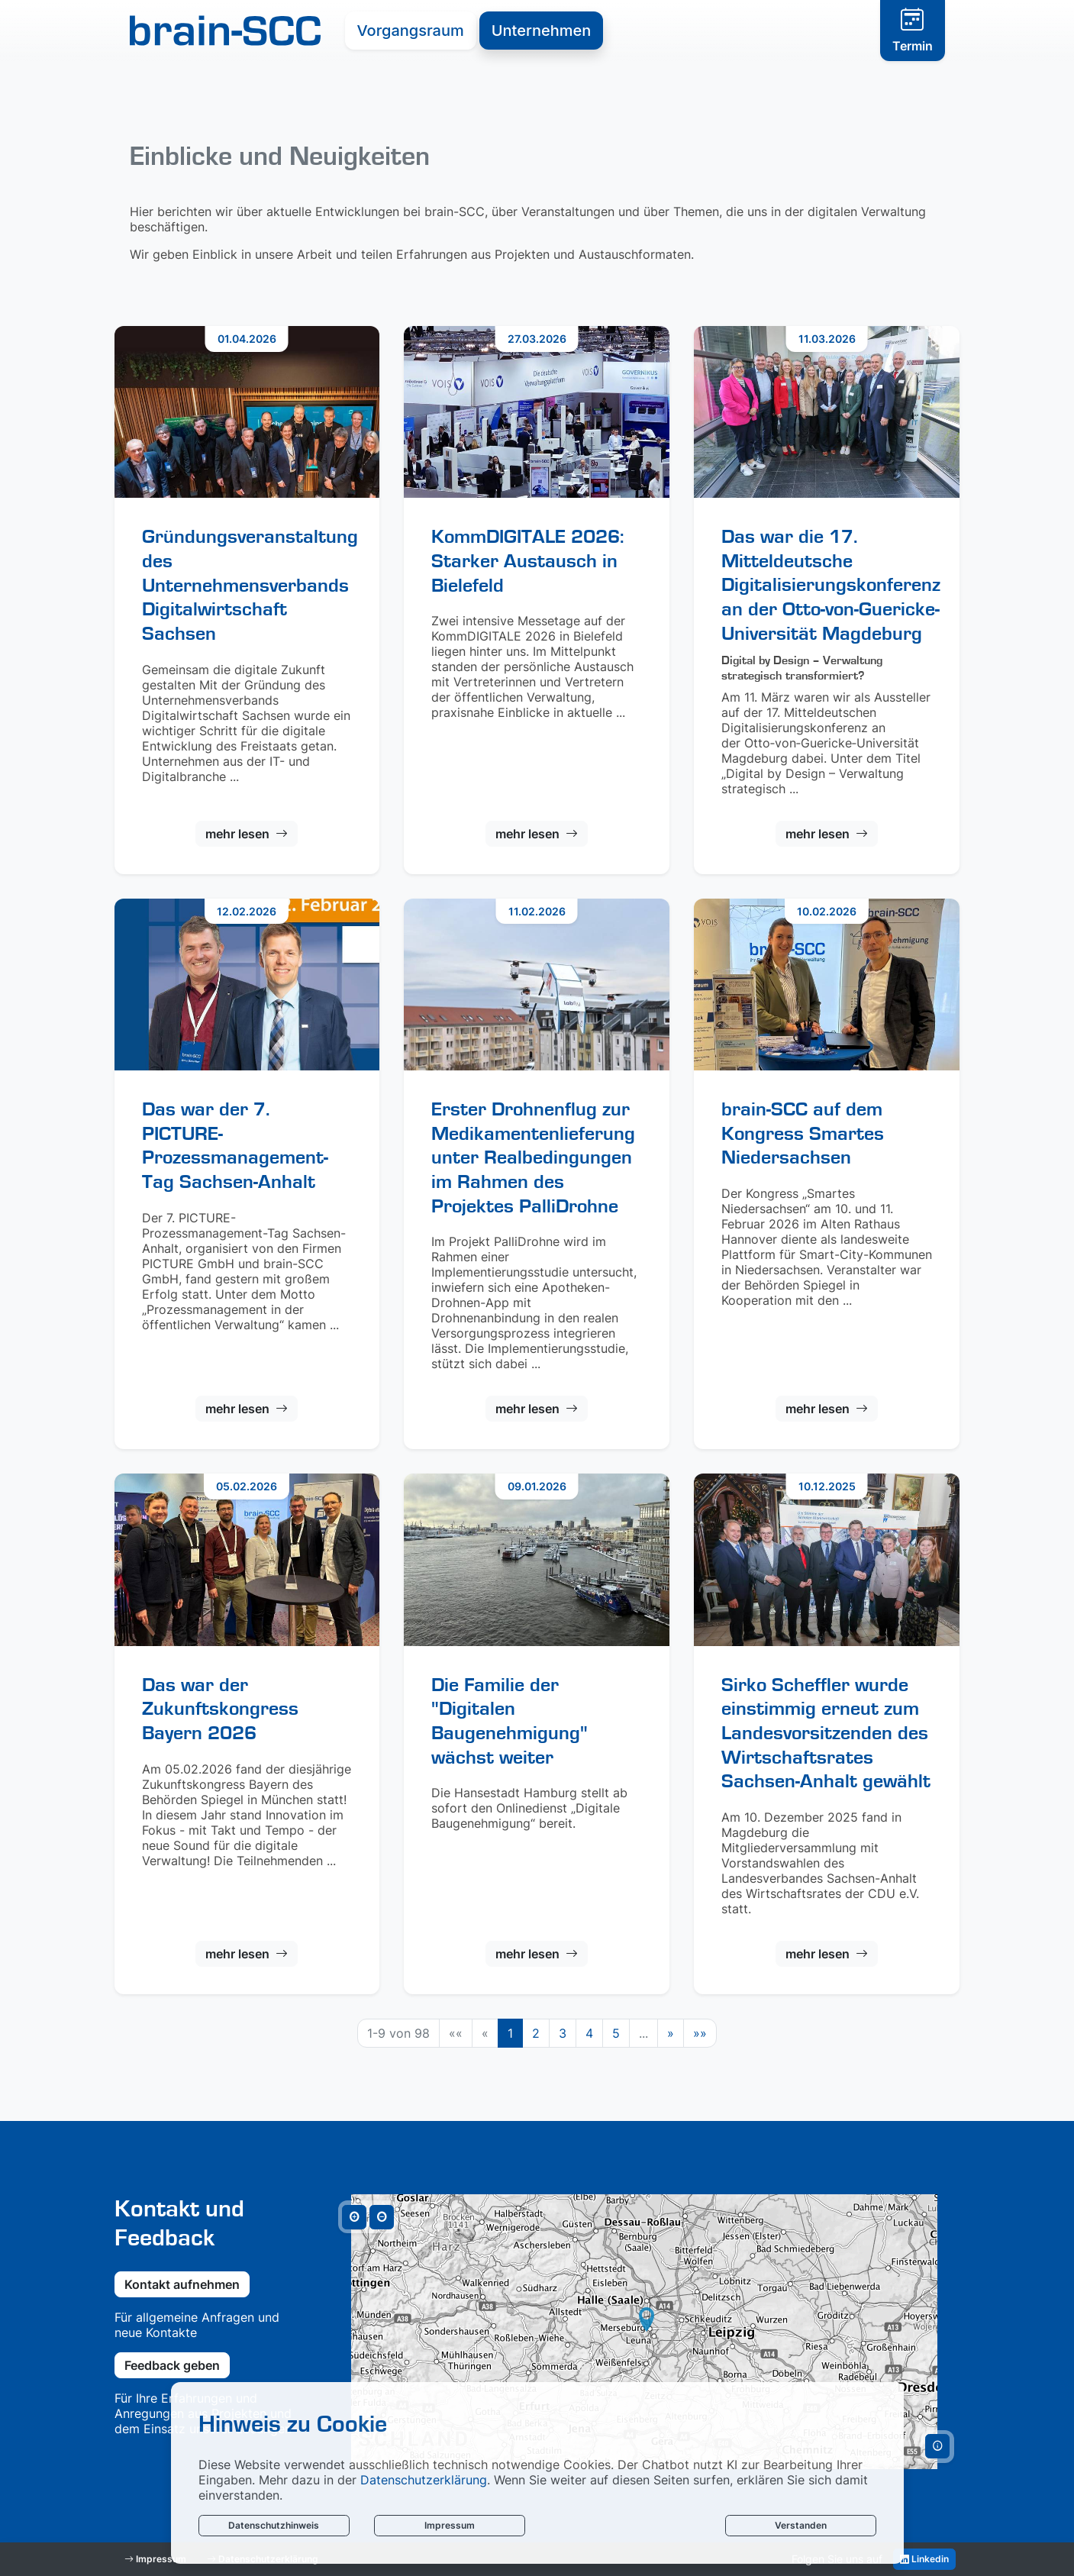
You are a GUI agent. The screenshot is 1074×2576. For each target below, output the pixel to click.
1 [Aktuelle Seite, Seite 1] (510, 2033)
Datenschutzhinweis (273, 2525)
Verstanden (801, 2525)
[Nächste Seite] (670, 2033)
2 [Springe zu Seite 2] (536, 2033)
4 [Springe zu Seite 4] (589, 2033)
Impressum (449, 2525)
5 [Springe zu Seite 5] (616, 2033)
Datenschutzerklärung (423, 2479)
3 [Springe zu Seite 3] (562, 2033)
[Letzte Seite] (700, 2033)
